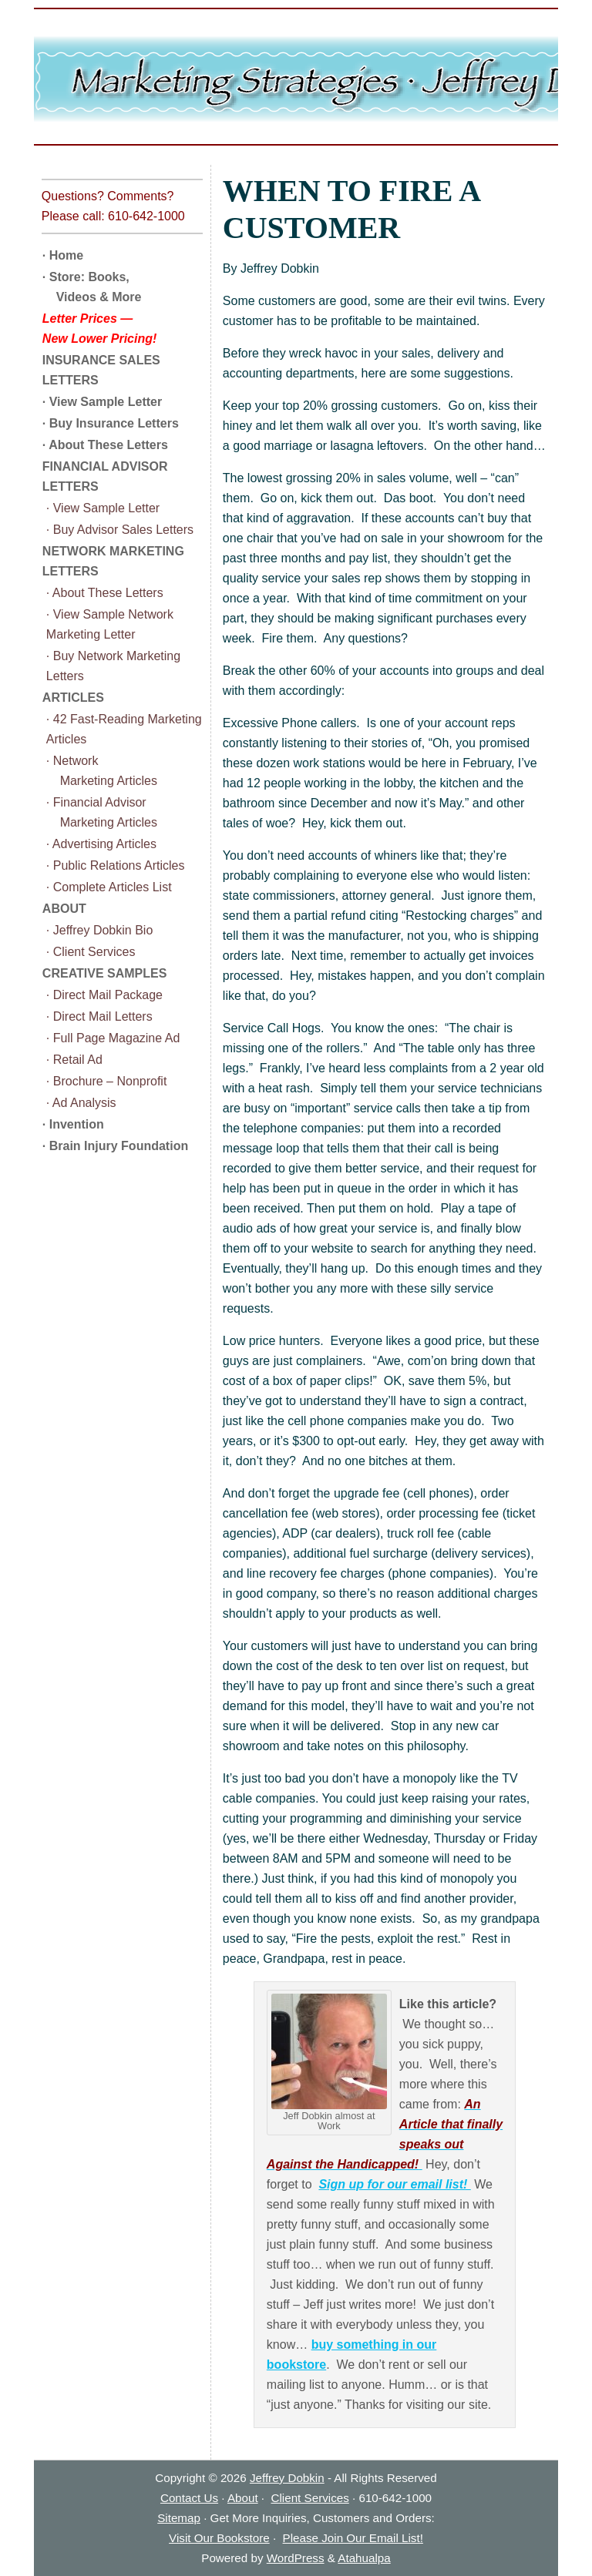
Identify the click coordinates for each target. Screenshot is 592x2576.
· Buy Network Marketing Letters (113, 666)
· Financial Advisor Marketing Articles (101, 812)
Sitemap (178, 2517)
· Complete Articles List (109, 887)
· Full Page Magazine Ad (113, 1038)
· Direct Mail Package (104, 994)
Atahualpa (364, 2557)
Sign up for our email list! (394, 2184)
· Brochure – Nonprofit (106, 1081)
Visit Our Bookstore (219, 2537)
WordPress (296, 2557)
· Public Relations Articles (115, 865)
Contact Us (189, 2497)
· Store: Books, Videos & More (92, 287)
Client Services (310, 2497)
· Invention (73, 1124)
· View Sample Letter (102, 401)
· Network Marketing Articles (101, 770)
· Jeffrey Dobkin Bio (99, 930)
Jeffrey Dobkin (287, 2477)
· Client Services (91, 951)
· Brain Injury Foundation (115, 1145)
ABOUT (64, 908)
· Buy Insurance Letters (110, 423)
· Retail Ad (74, 1059)
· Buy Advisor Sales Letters (119, 529)
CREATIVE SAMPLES (104, 973)
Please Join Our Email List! (353, 2537)
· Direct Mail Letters (99, 1016)
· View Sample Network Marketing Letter (109, 624)
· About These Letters (105, 444)
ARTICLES (73, 697)
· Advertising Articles (101, 843)
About (242, 2497)
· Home (62, 255)
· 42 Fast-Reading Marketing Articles (124, 729)
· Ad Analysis (81, 1102)
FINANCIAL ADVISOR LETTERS (105, 476)
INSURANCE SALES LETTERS (101, 370)
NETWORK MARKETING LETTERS (113, 561)
